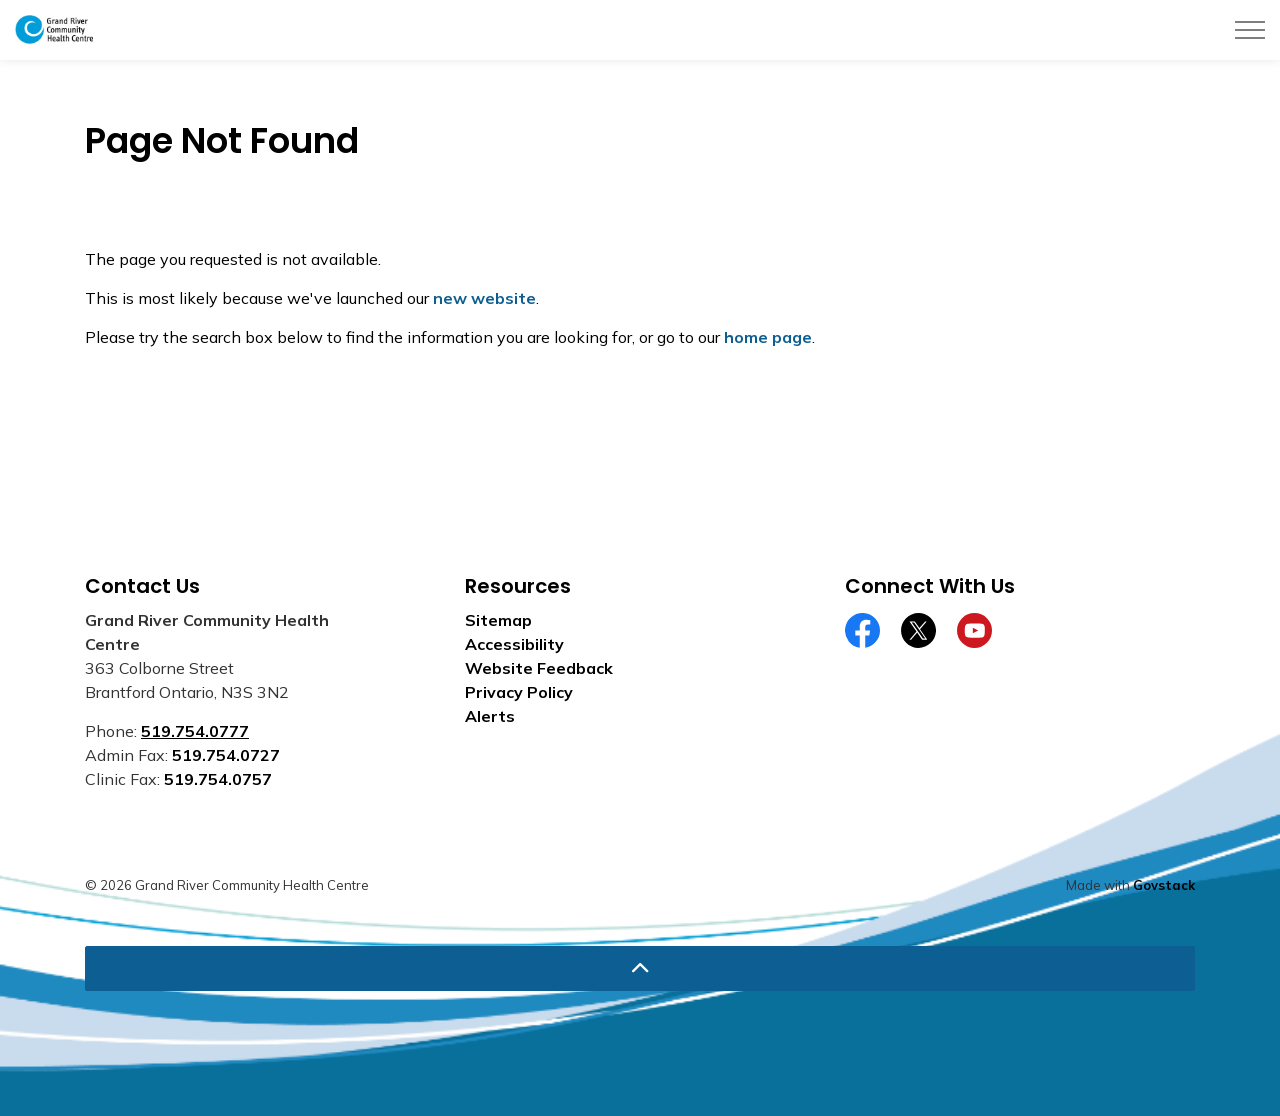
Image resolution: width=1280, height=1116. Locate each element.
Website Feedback (539, 668)
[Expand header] (1250, 30)
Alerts (490, 716)
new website (484, 298)
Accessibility (514, 644)
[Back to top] (640, 968)
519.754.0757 (218, 779)
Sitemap (498, 620)
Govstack (1164, 885)
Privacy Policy (519, 692)
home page (768, 337)
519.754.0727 (226, 755)
